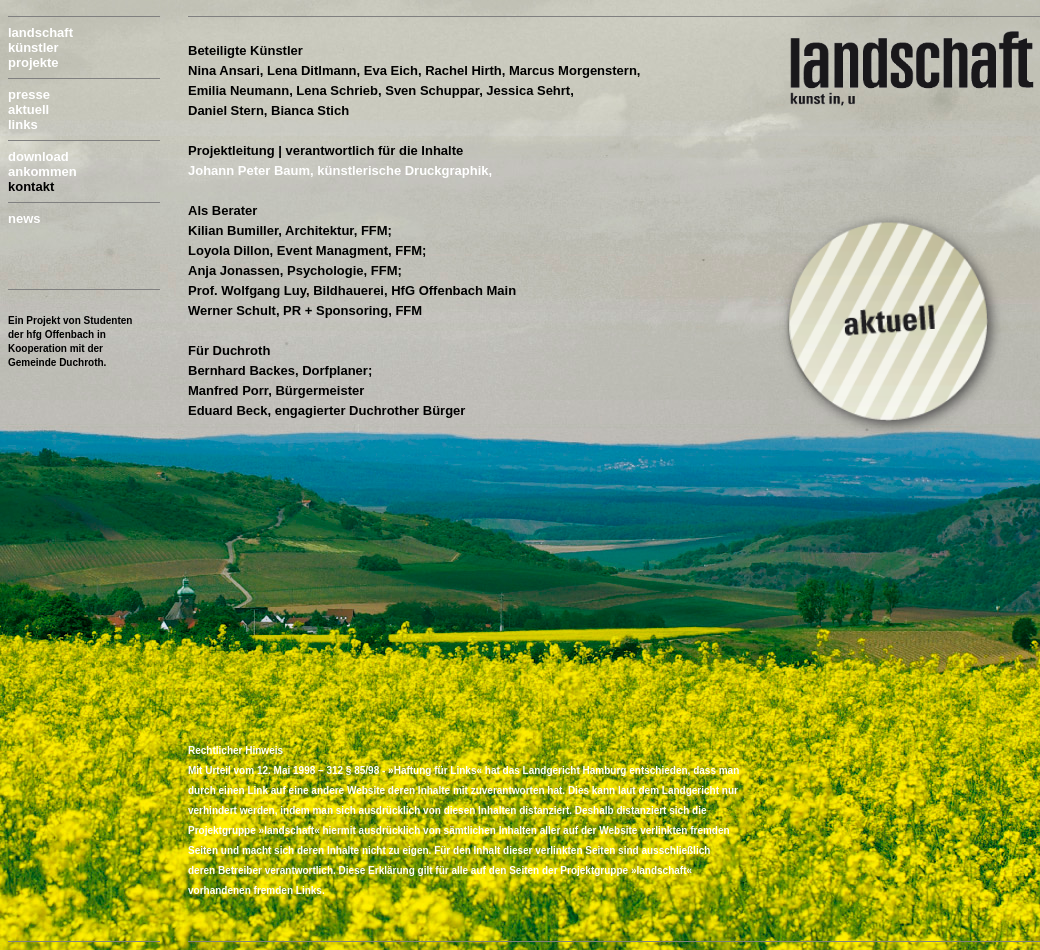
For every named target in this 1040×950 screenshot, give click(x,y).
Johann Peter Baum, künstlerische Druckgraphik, (340, 170)
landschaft (40, 32)
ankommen (42, 171)
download (38, 156)
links (23, 124)
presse (29, 94)
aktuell (28, 109)
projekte (33, 62)
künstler (33, 47)
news (24, 218)
